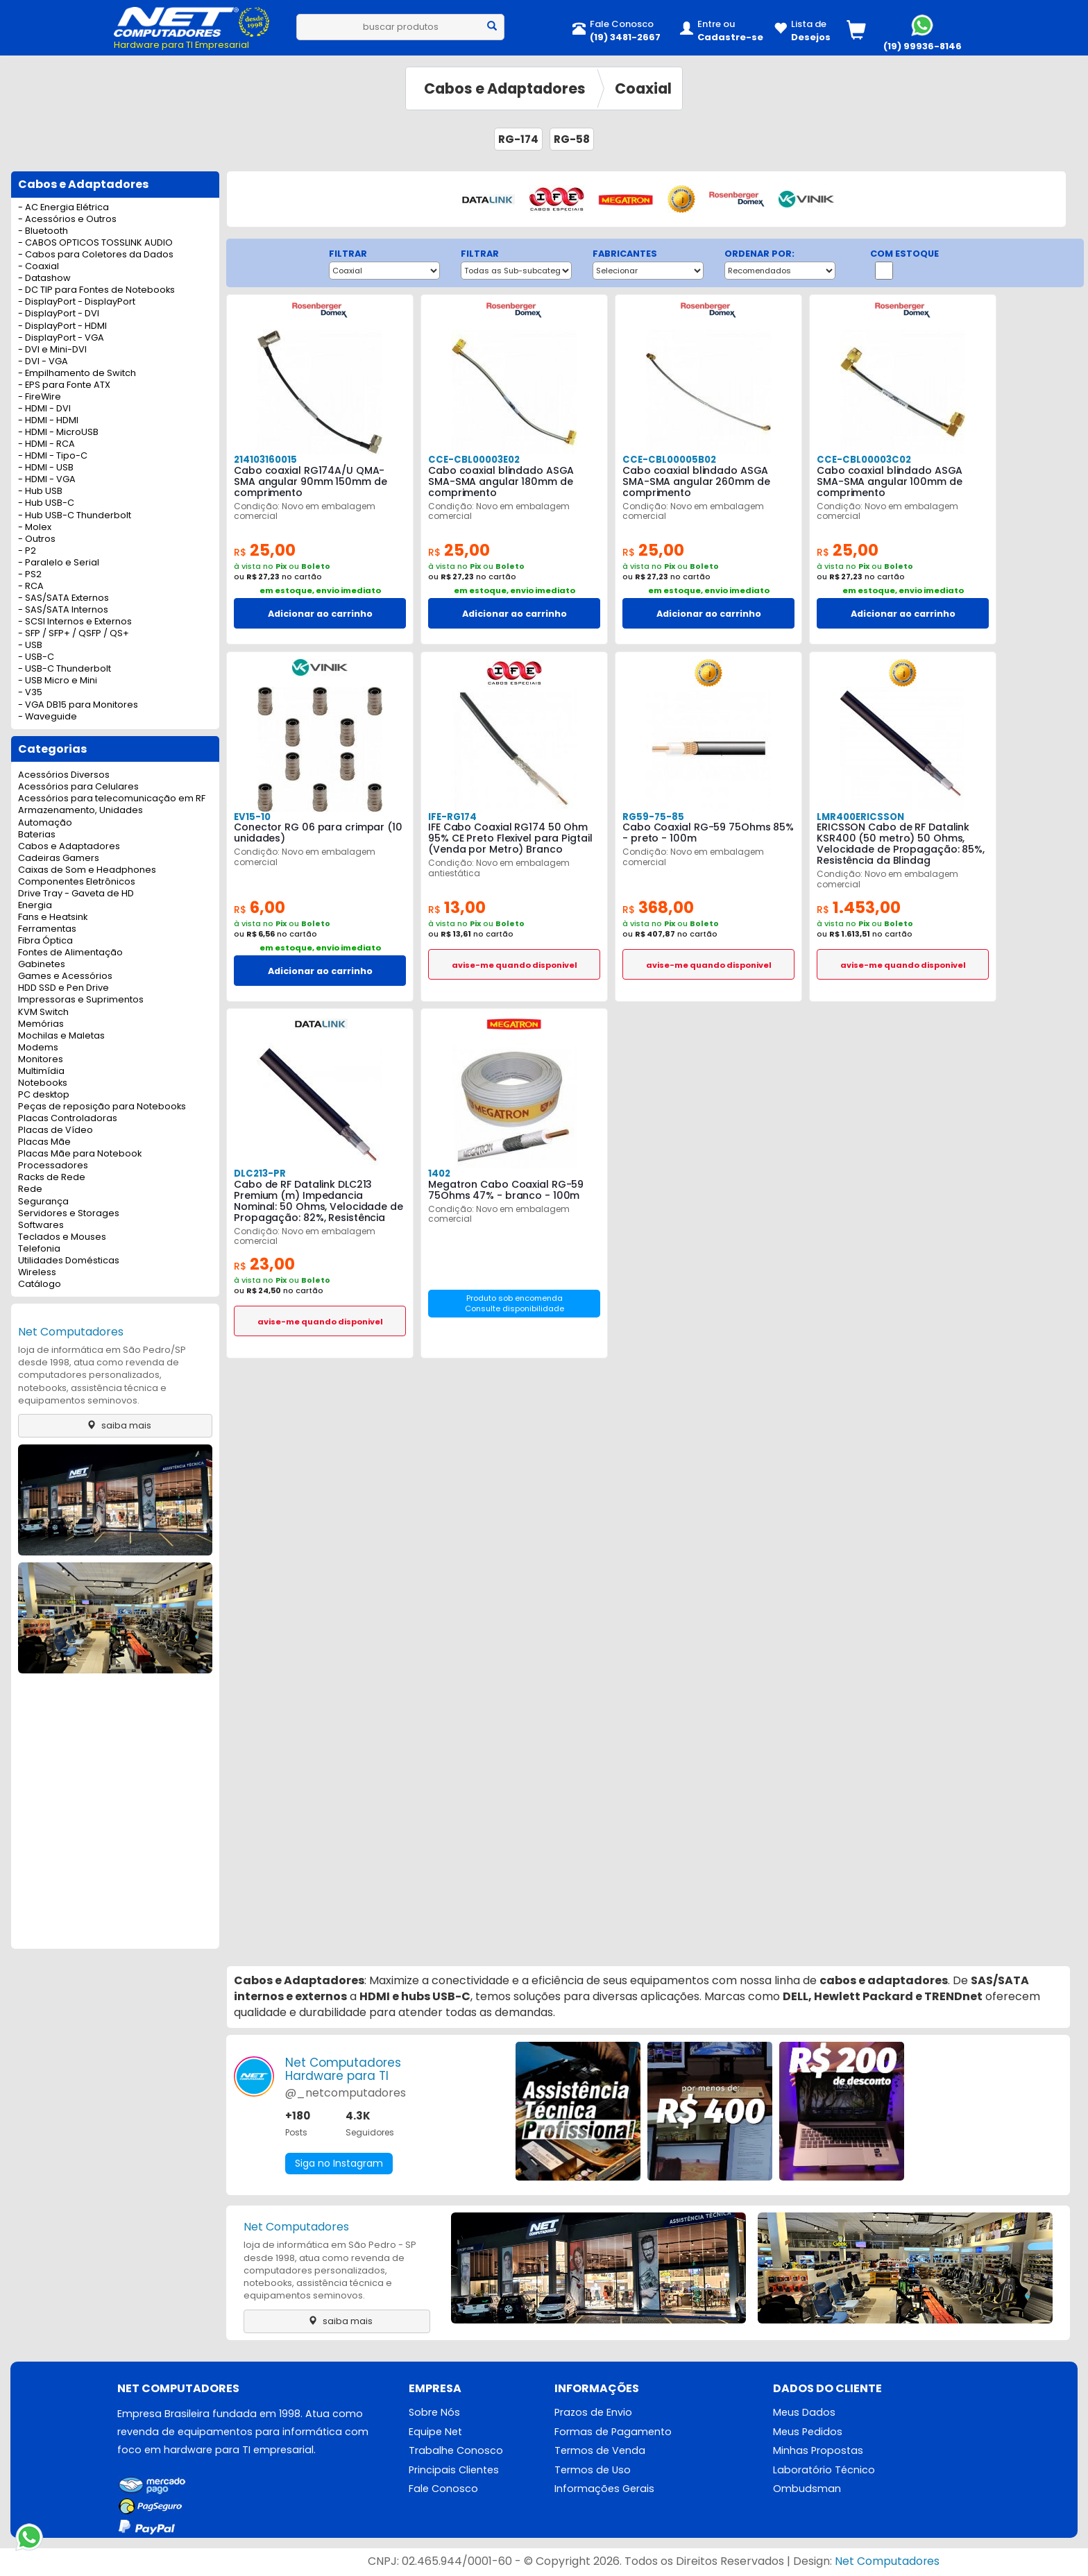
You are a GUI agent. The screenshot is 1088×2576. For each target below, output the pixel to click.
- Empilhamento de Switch (77, 373)
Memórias (41, 1024)
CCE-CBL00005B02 (667, 460)
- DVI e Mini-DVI (52, 350)
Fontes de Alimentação (70, 952)
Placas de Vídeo (55, 1130)
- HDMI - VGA (47, 479)
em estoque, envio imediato (320, 590)
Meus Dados (804, 2413)
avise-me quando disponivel (514, 965)
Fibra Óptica (45, 941)
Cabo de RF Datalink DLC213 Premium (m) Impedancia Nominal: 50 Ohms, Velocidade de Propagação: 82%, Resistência (318, 1201)
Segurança (43, 1201)
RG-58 (572, 139)
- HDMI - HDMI (48, 420)
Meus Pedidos (807, 2432)
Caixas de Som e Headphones (87, 870)
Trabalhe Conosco (456, 2451)
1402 (439, 1173)
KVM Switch (43, 1012)
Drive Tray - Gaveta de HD (76, 893)
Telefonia (39, 1249)
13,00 (457, 907)
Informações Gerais (604, 2490)
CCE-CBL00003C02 (862, 460)
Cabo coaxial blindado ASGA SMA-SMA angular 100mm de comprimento (889, 481)
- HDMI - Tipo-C (52, 456)
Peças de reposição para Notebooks (102, 1106)
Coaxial (643, 88)
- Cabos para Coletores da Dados (95, 254)
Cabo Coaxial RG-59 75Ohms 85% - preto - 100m (708, 832)
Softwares (41, 1225)
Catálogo (39, 1284)
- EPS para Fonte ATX (64, 385)
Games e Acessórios (65, 976)
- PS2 (30, 574)
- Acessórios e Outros (67, 219)
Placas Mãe (44, 1142)
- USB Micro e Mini (57, 680)
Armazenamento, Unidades (80, 810)
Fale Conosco (443, 2490)
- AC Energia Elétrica (63, 207)
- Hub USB (40, 491)
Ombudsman (807, 2490)
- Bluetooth (43, 231)
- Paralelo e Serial (58, 563)
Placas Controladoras (67, 1118)
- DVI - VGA (43, 361)
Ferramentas (47, 929)
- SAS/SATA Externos (63, 598)
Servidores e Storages (68, 1213)
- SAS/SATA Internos (63, 610)
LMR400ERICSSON (860, 817)
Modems (38, 1047)
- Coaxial (38, 266)
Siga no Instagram (339, 2164)
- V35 (30, 692)
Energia (35, 905)
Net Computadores (71, 1332)
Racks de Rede (51, 1177)
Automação (45, 823)
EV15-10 (251, 817)
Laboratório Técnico (824, 2470)
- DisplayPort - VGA (61, 338)
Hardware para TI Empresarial (181, 45)
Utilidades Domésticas (68, 1260)
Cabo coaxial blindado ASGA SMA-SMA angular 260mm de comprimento (695, 481)
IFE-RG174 (452, 817)
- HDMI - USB (46, 467)
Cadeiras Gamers (58, 858)
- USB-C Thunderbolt (64, 669)
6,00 (260, 907)
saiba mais (115, 1425)
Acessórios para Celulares (78, 787)
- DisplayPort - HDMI (62, 326)
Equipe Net (435, 2432)
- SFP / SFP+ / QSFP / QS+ (73, 633)
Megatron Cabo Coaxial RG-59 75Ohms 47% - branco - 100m (506, 1189)
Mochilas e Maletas (61, 1036)
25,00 (265, 550)
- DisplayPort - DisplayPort (76, 302)
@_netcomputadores (345, 2093)
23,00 (264, 1264)
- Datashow (44, 278)
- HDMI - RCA (46, 444)
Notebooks (42, 1083)
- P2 (27, 551)
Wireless (37, 1272)
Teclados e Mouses (62, 1237)
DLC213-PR (259, 1173)
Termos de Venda (599, 2451)
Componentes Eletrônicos (76, 882)
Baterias (37, 834)
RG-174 (518, 139)
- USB (30, 645)
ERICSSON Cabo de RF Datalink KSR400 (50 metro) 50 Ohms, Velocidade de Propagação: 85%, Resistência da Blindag (900, 843)
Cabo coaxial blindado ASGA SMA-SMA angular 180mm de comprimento (500, 481)
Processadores (53, 1165)
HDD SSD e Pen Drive (63, 988)
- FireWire (39, 397)
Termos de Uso (592, 2470)
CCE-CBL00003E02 (473, 460)
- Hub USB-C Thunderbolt (74, 515)
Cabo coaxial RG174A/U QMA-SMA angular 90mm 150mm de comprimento (319, 481)
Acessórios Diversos (64, 775)
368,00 (658, 907)
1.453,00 (859, 907)
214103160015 (265, 460)
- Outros (37, 539)
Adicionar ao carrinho (320, 614)
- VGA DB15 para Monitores (78, 705)
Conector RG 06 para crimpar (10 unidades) (317, 832)
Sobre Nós (434, 2413)
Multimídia (41, 1071)
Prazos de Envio (593, 2413)
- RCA (31, 586)
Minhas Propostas (818, 2451)
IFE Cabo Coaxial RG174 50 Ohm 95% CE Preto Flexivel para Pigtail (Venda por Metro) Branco (509, 838)
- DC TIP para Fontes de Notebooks (96, 290)
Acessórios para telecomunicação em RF (111, 798)
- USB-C (36, 657)
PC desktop (43, 1095)
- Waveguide (47, 717)
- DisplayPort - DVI (58, 313)
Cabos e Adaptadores (505, 88)
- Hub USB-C (46, 503)
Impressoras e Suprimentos (81, 1000)
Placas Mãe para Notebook (80, 1154)
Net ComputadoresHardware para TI (343, 2069)
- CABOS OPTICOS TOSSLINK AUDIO (95, 243)
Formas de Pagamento (613, 2432)
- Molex (34, 527)
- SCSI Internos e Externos (75, 621)
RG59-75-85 (651, 817)
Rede (30, 1189)
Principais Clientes (454, 2470)
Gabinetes (41, 964)
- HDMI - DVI (44, 408)
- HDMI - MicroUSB (58, 432)
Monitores (40, 1059)
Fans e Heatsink (52, 917)
